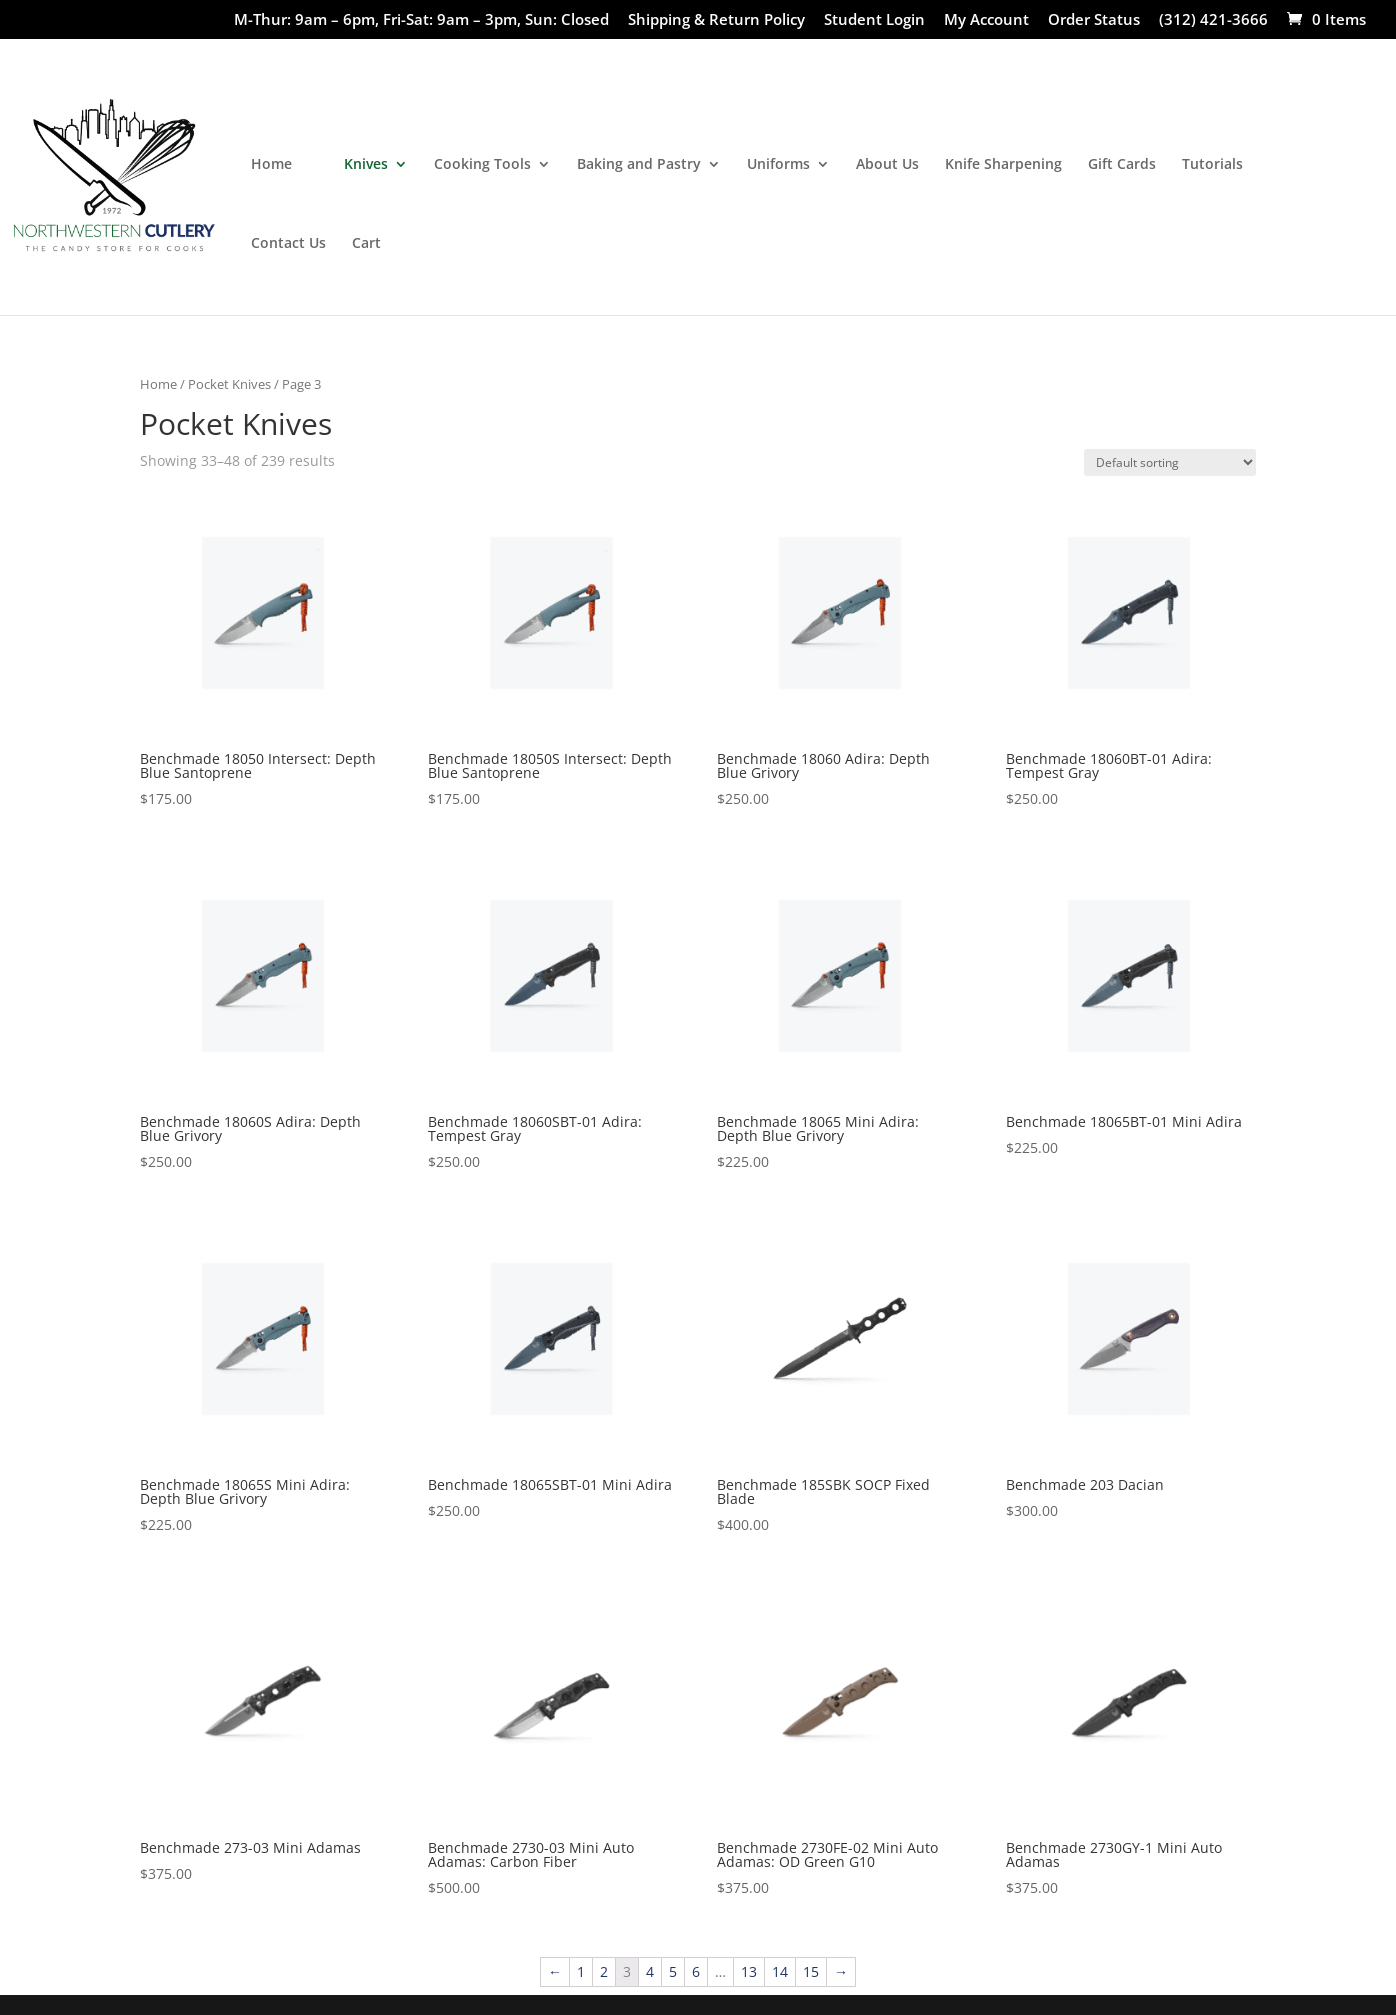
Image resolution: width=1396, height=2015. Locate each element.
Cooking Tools (482, 165)
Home (271, 165)
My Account (986, 20)
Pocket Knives (229, 384)
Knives (366, 165)
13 (749, 1971)
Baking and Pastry (639, 165)
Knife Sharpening (1003, 165)
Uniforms (778, 165)
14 (780, 1971)
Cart (366, 244)
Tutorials (1212, 165)
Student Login (874, 20)
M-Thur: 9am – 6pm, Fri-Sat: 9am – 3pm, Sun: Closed (421, 20)
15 (811, 1971)
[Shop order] (1170, 462)
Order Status (1094, 20)
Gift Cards (1122, 165)
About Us (887, 165)
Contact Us (288, 244)
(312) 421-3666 (1213, 20)
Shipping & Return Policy (716, 20)
